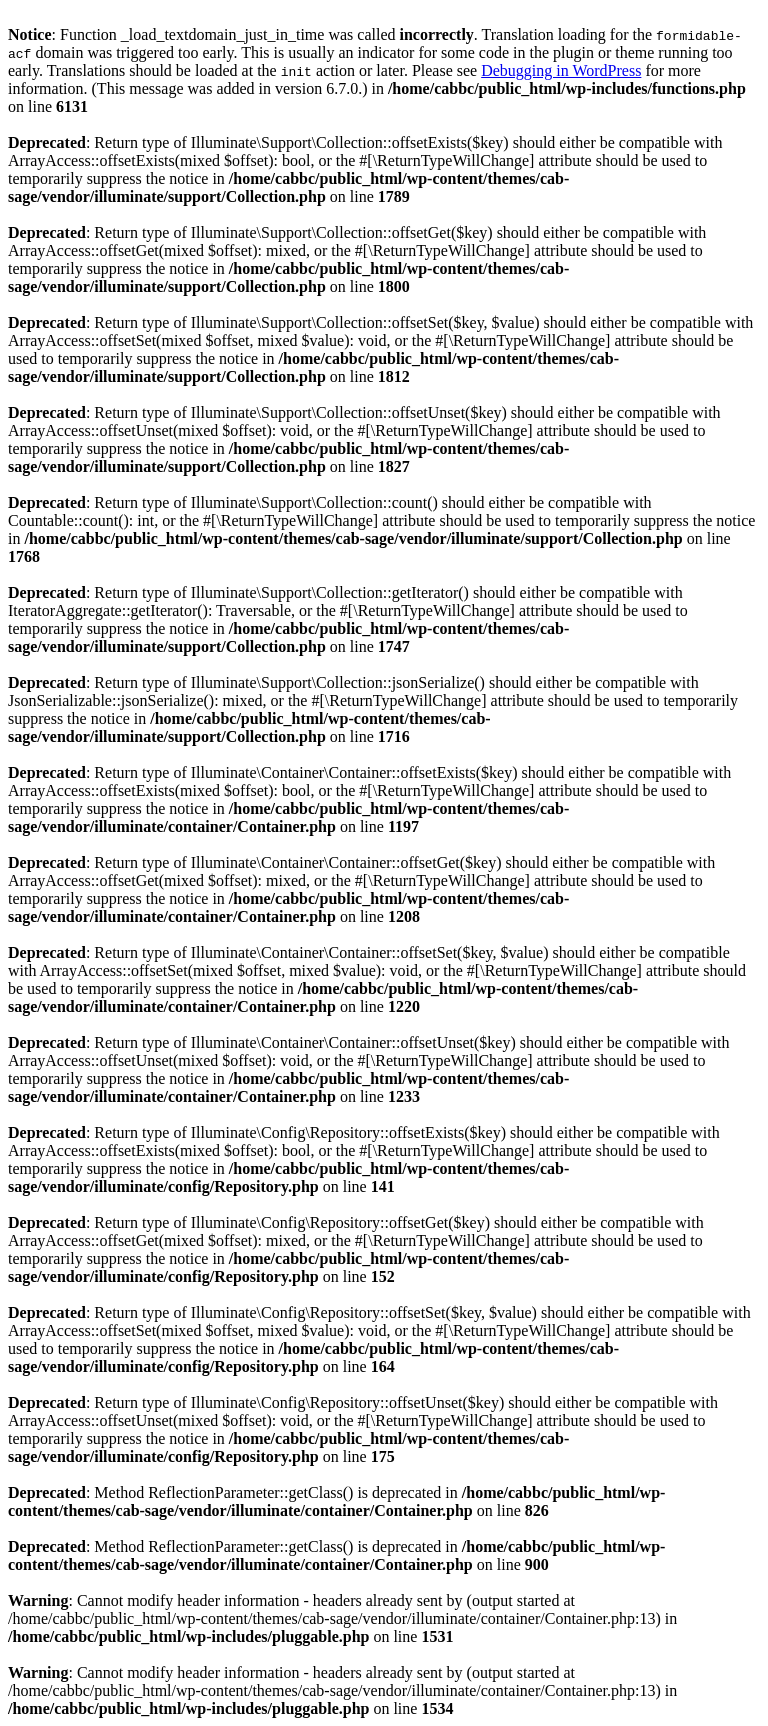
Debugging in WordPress (561, 70)
